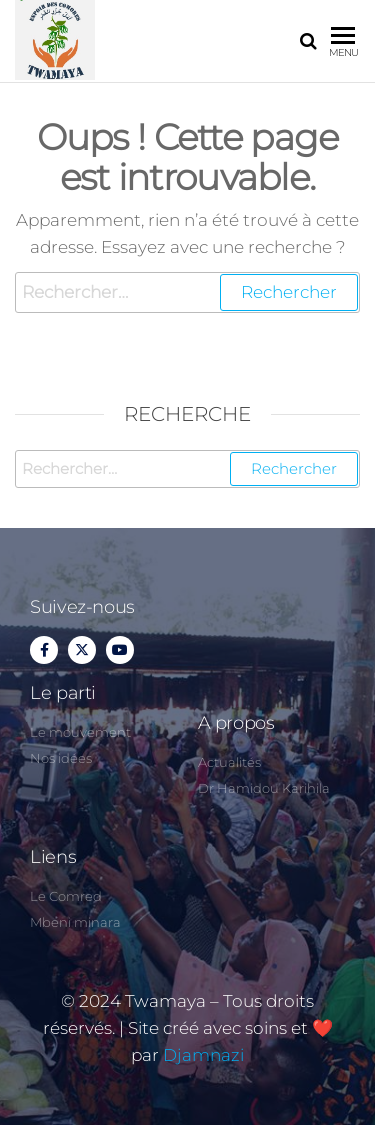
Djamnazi (203, 1055)
